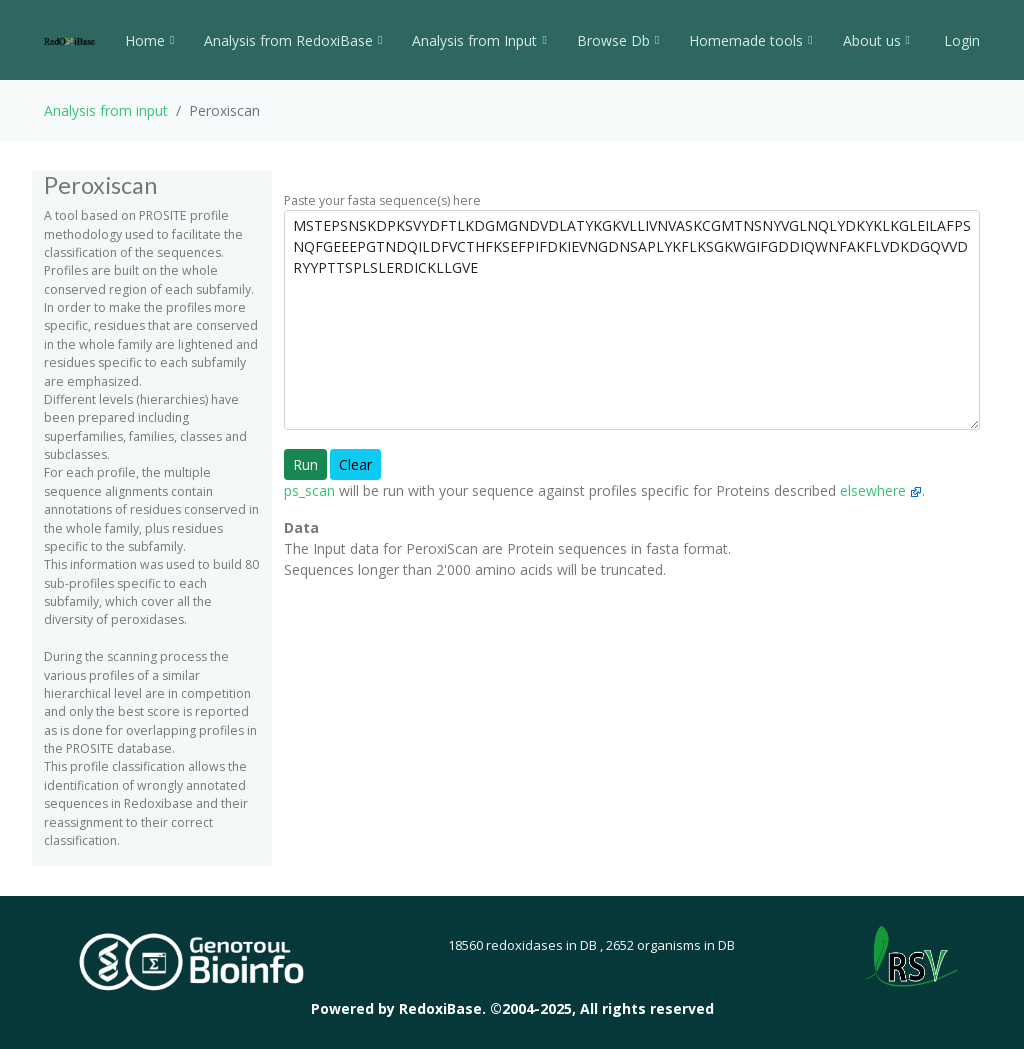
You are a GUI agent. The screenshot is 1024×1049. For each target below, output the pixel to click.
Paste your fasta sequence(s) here (382, 200)
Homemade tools (750, 40)
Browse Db (618, 40)
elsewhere (881, 490)
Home (149, 40)
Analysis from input (106, 110)
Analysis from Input (479, 40)
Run (305, 464)
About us (876, 40)
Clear (355, 464)
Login (960, 40)
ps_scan (309, 490)
